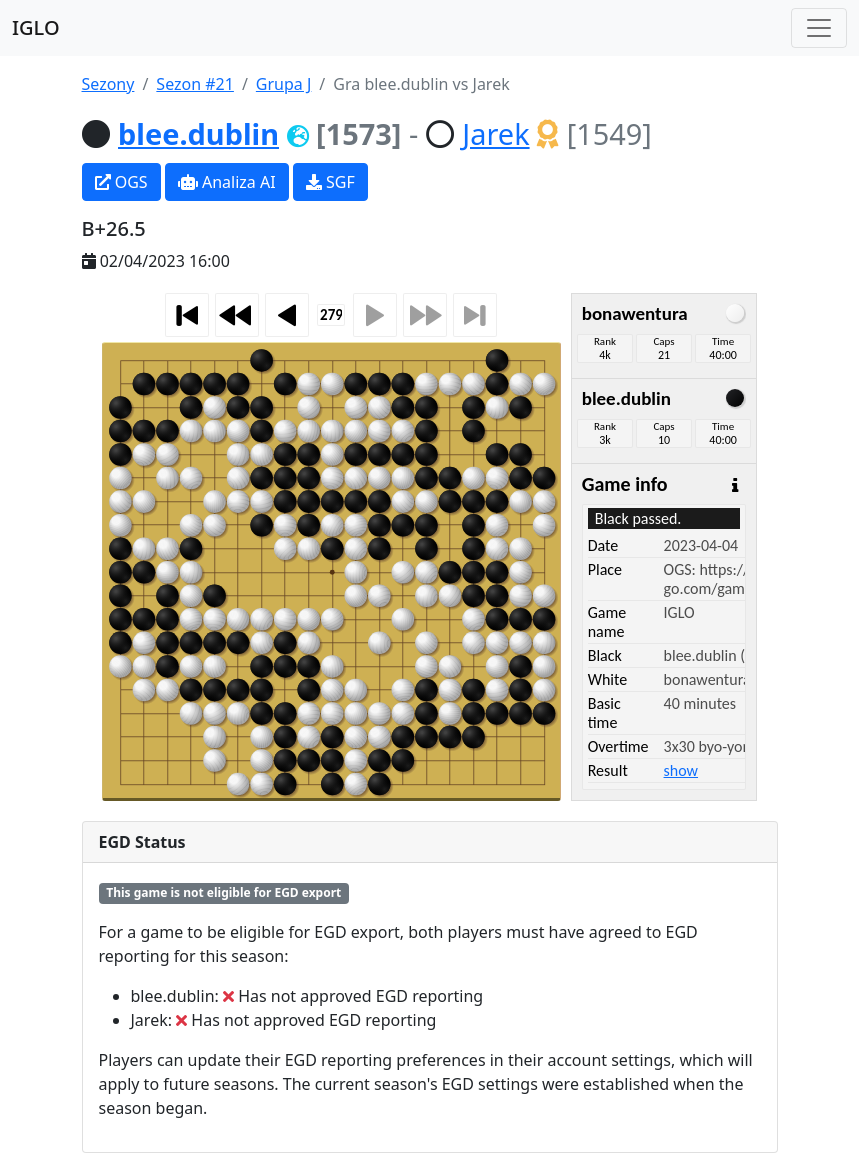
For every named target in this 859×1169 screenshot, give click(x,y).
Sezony (108, 84)
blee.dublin (198, 133)
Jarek (495, 133)
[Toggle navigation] (819, 28)
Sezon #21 (195, 84)
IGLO (36, 27)
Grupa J (284, 84)
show (681, 770)
